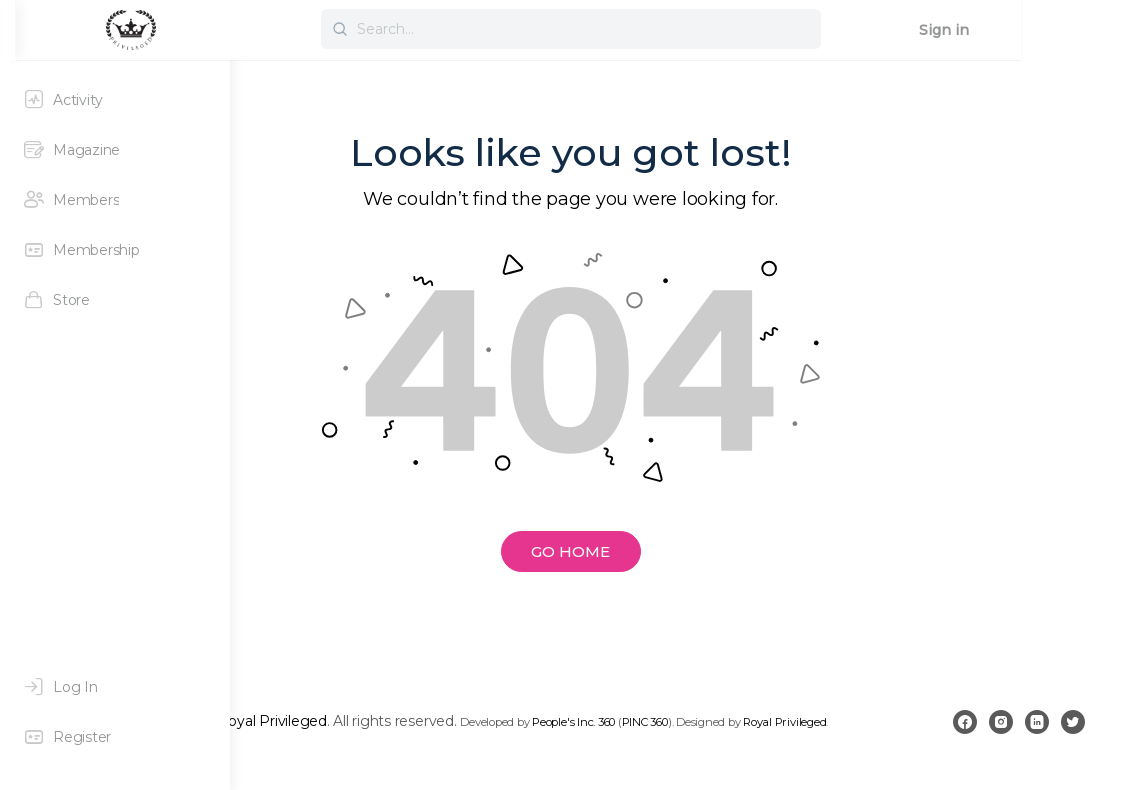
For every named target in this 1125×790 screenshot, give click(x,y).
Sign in (1048, 30)
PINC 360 (858, 718)
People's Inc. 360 (787, 718)
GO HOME (677, 551)
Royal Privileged (485, 717)
